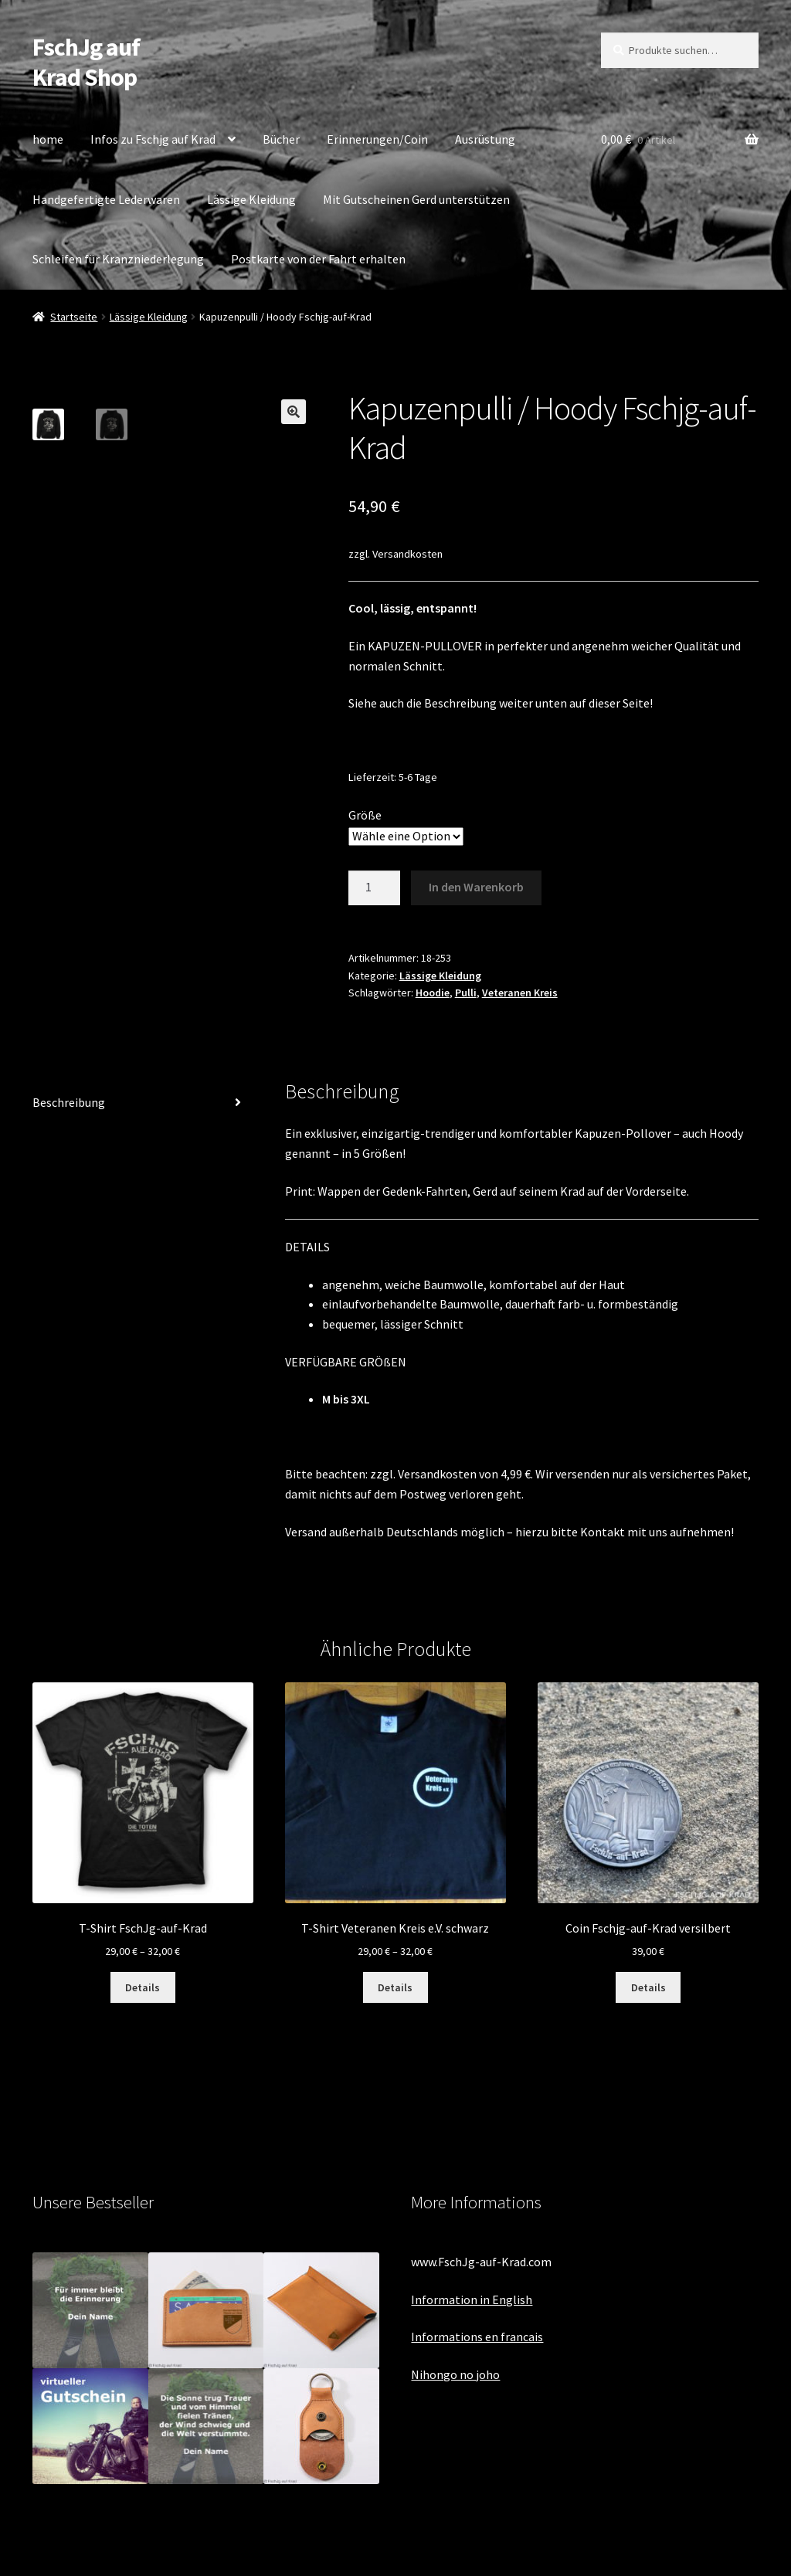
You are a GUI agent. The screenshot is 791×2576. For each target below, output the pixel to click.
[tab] (142, 1103)
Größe (365, 815)
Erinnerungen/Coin (377, 139)
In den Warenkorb (476, 886)
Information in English (471, 2299)
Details (142, 1987)
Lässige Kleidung (251, 199)
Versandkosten (407, 554)
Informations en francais (477, 2336)
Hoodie (433, 993)
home (47, 139)
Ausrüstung (485, 139)
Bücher (281, 139)
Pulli (466, 993)
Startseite (73, 317)
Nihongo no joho (455, 2374)
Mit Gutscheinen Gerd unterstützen (416, 199)
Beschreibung (68, 1102)
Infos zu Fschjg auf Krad (153, 139)
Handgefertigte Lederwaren (106, 199)
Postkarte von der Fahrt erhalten (318, 258)
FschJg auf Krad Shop (86, 62)
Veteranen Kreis (520, 993)
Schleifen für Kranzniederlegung (118, 258)
